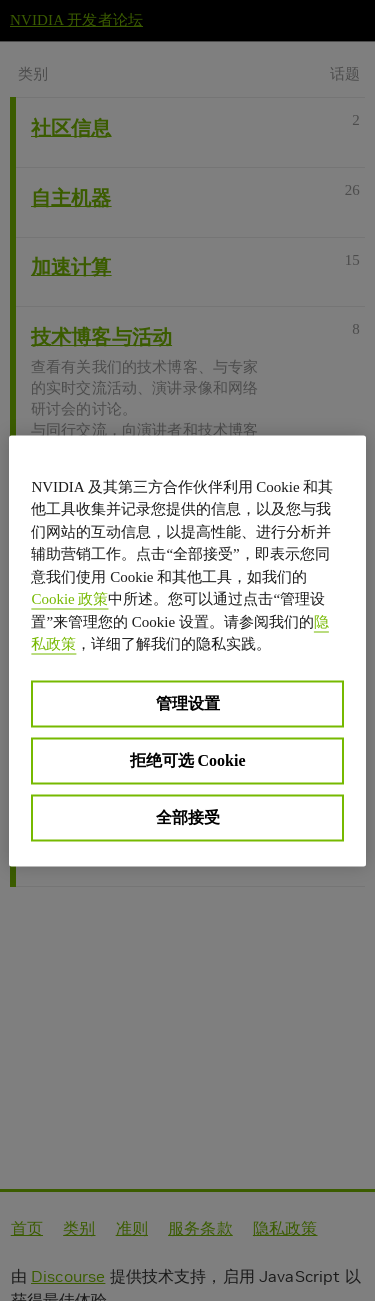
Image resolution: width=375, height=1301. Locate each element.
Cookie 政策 (69, 599)
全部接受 (188, 816)
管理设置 (188, 702)
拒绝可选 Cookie (188, 759)
